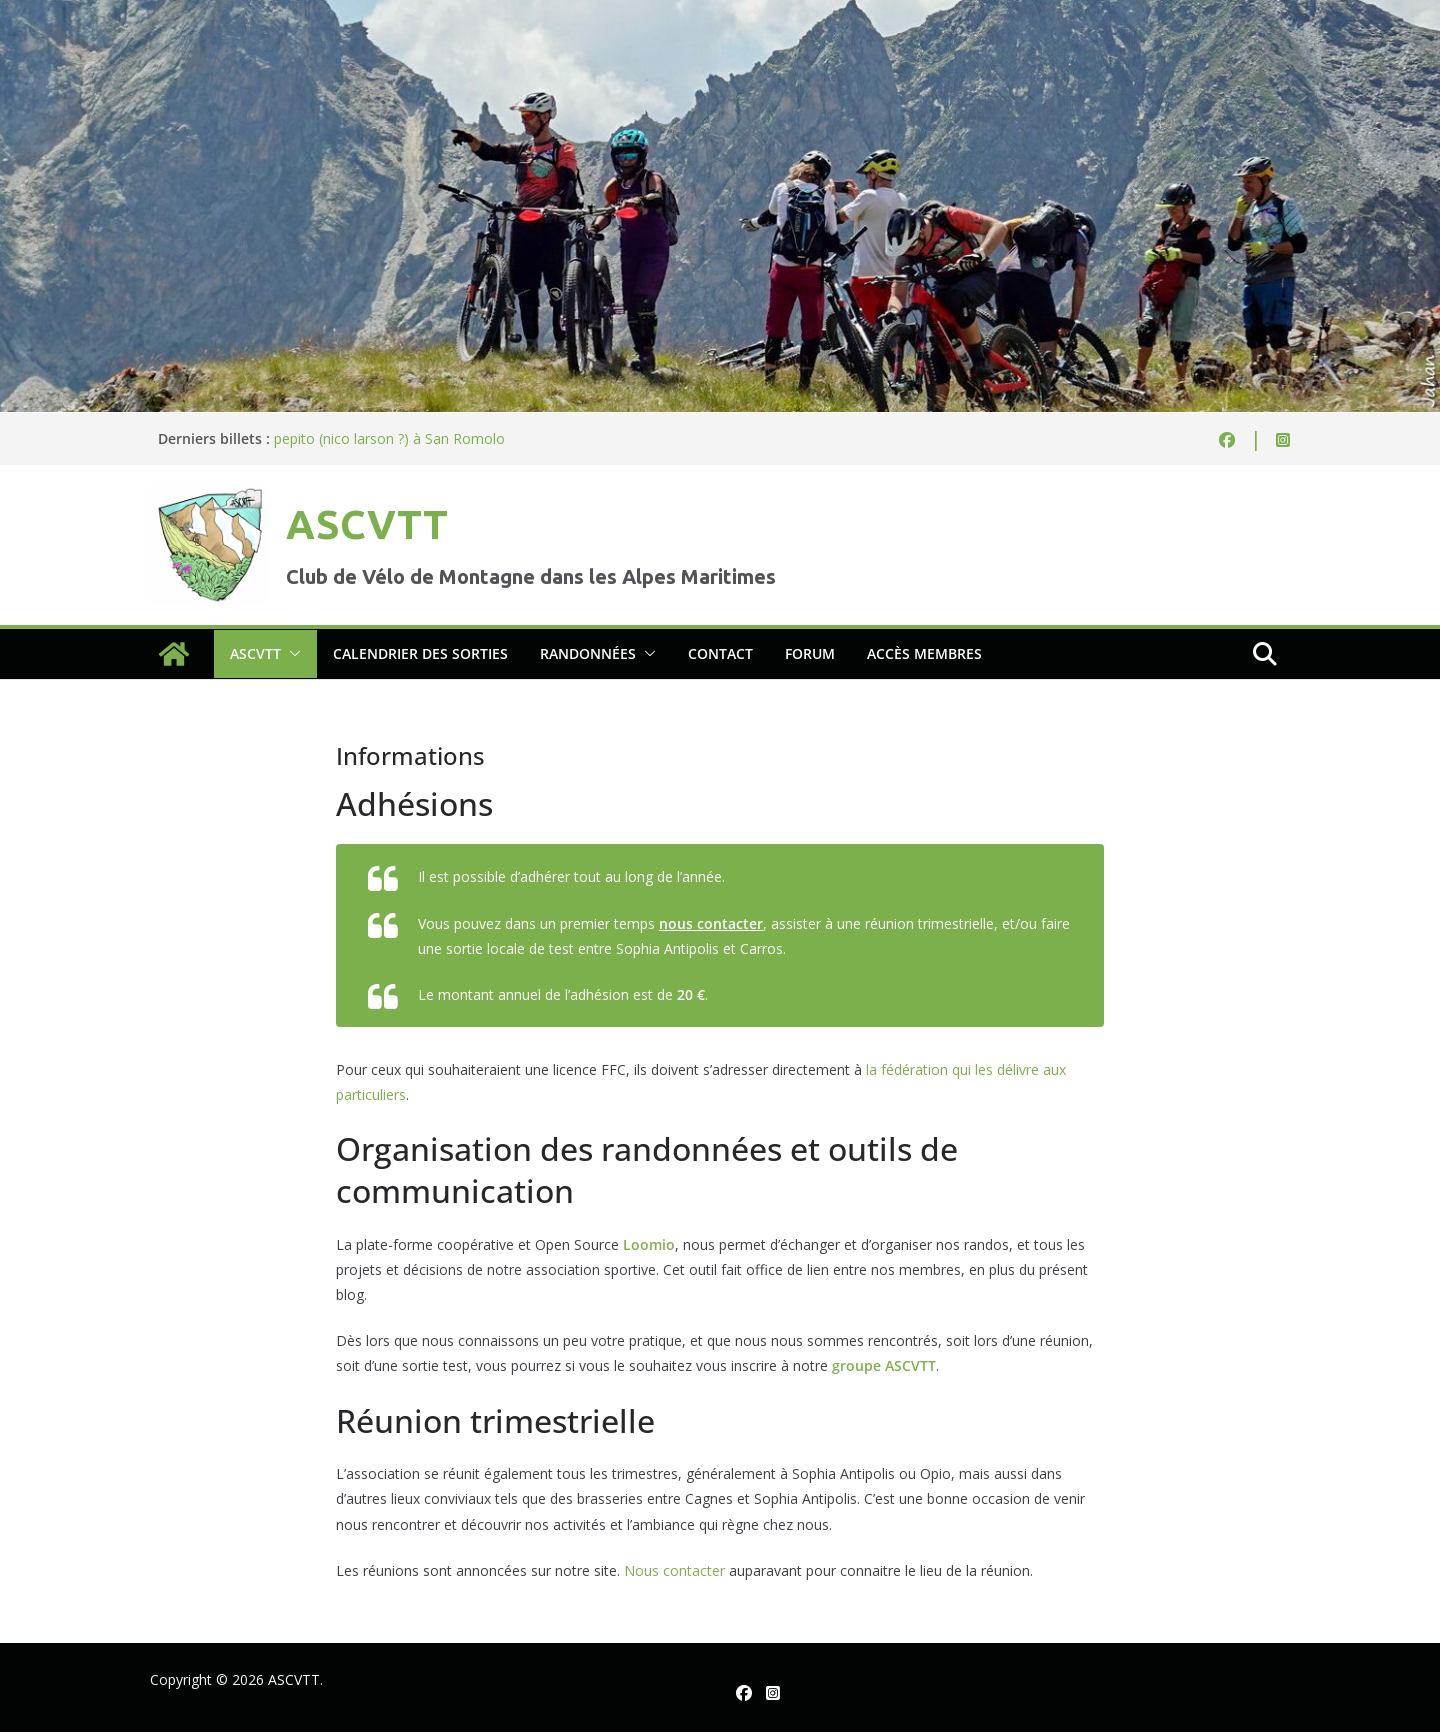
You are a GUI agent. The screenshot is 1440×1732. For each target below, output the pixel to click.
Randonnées (588, 653)
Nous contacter (674, 1570)
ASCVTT (367, 524)
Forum (810, 653)
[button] (291, 654)
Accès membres (924, 653)
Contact (720, 653)
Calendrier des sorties (420, 653)
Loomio (649, 1244)
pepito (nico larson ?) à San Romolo (389, 438)
